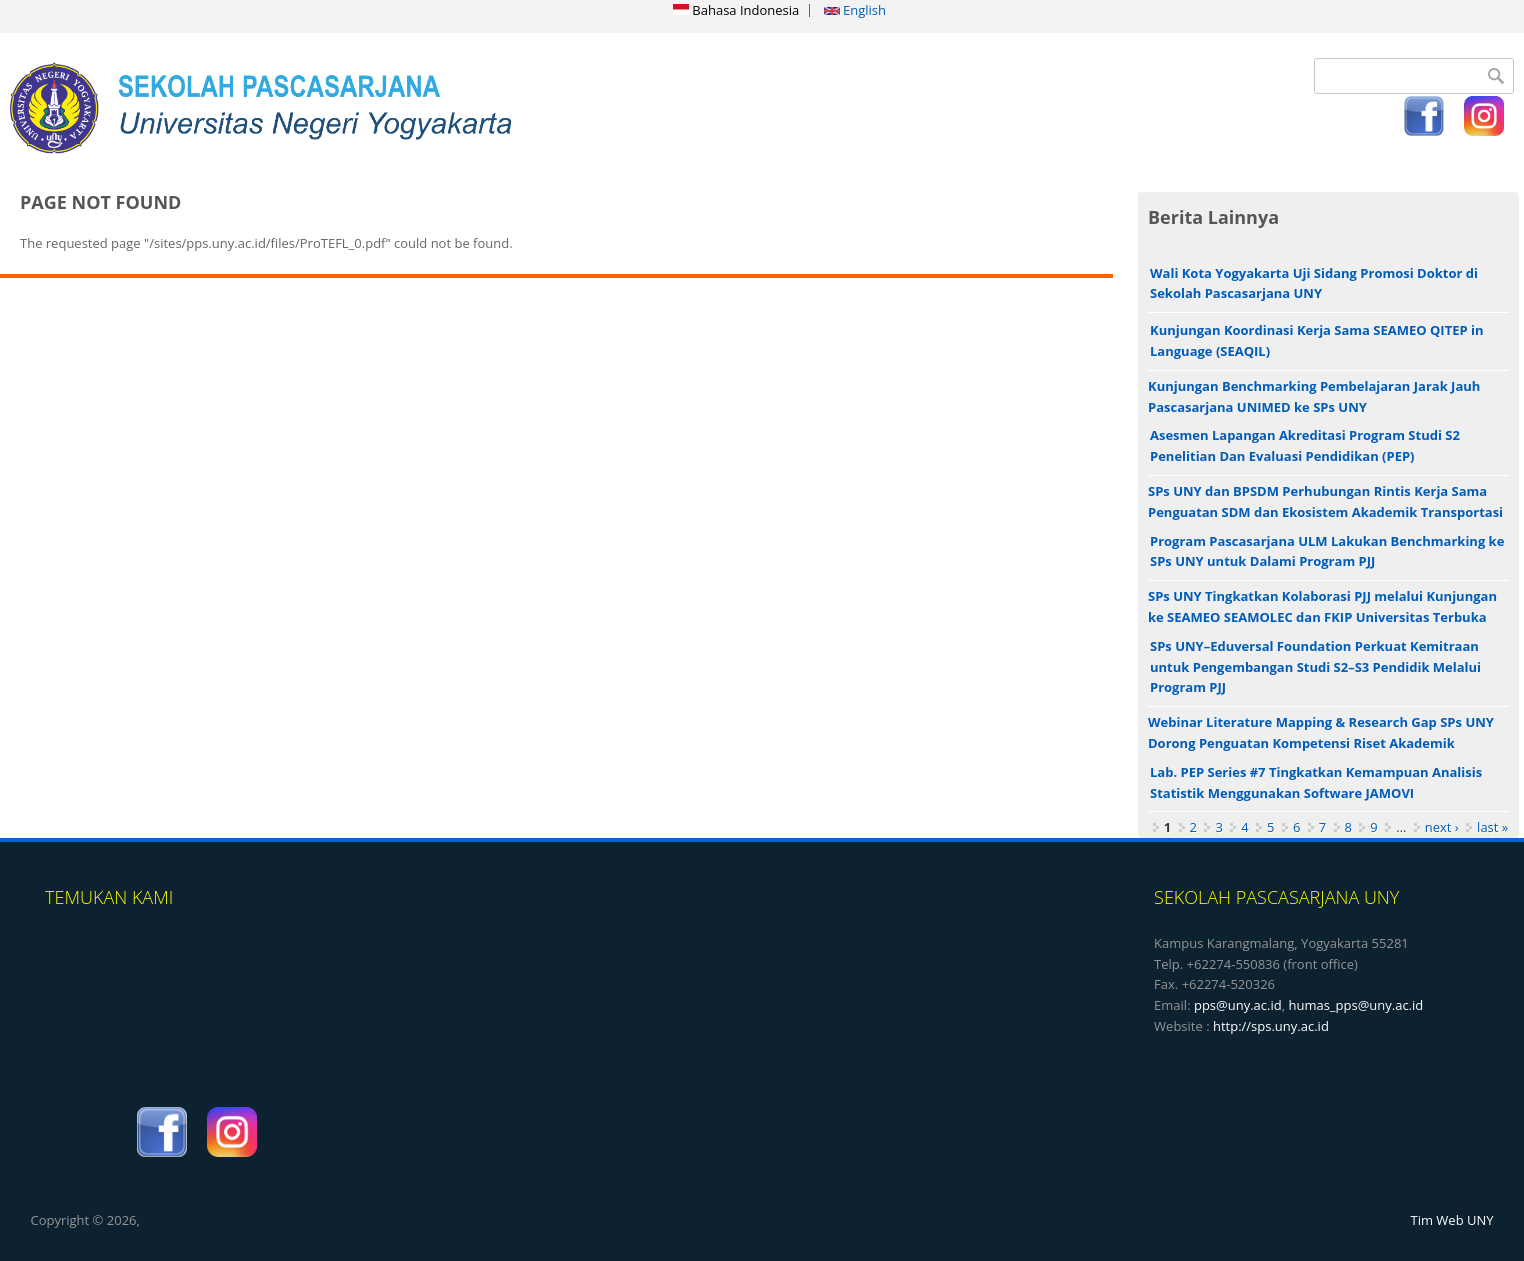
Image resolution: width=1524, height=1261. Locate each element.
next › (1442, 827)
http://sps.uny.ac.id (1271, 1026)
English (855, 10)
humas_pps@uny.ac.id (1355, 1005)
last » (1492, 827)
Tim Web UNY (1452, 1220)
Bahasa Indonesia (736, 10)
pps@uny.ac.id (1238, 1005)
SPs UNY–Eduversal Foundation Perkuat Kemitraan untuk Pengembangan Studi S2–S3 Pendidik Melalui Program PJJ (1315, 667)
